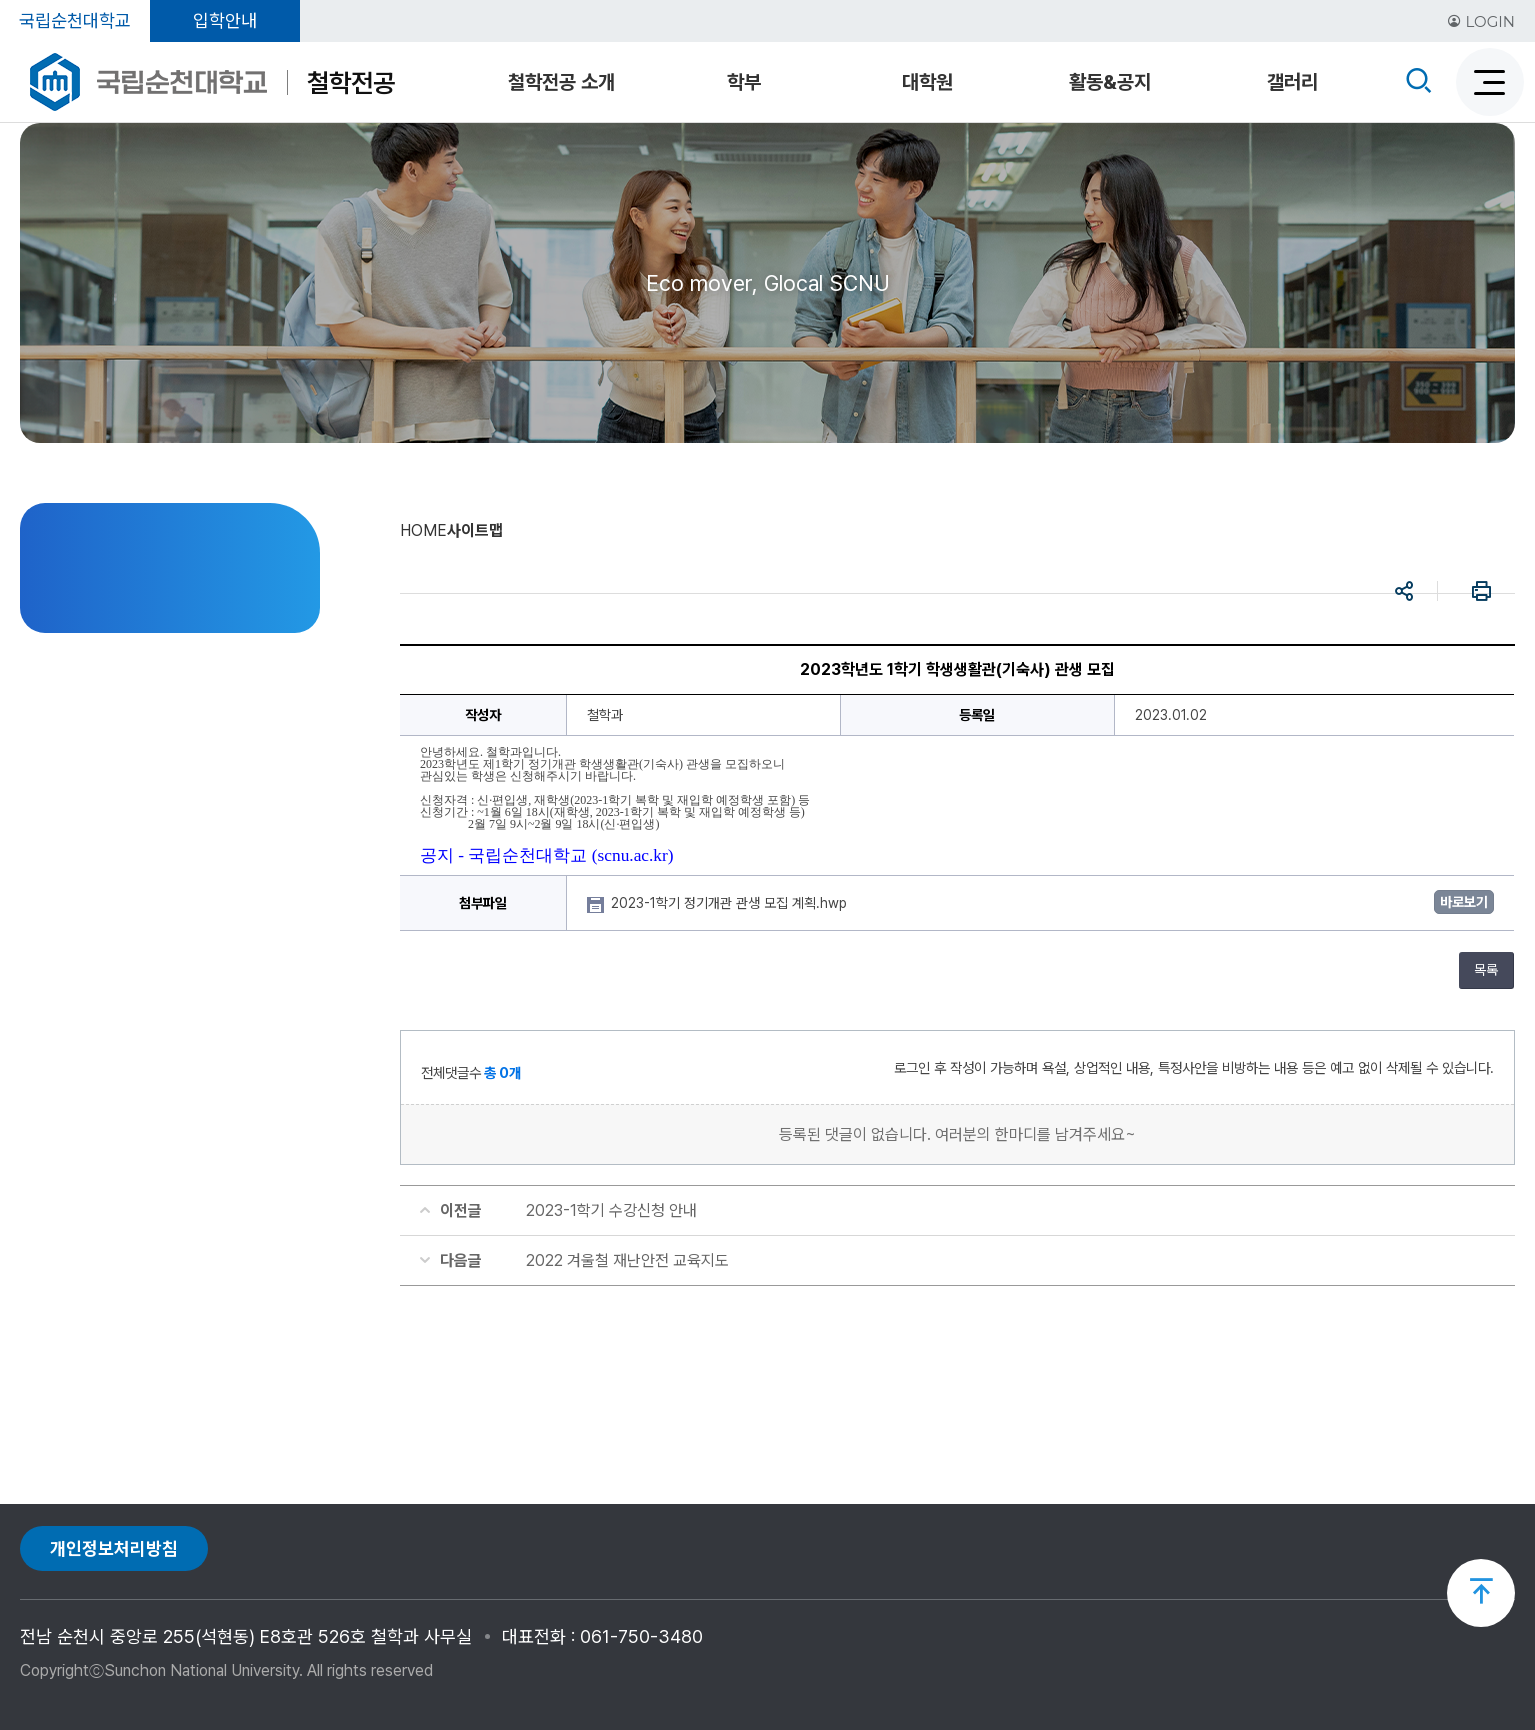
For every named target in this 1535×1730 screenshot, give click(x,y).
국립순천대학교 (75, 20)
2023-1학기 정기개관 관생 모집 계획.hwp (731, 903)
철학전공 (351, 82)
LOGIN (1481, 21)
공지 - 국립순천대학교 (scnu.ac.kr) (547, 855)
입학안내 (225, 20)
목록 (1486, 970)
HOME (423, 530)
